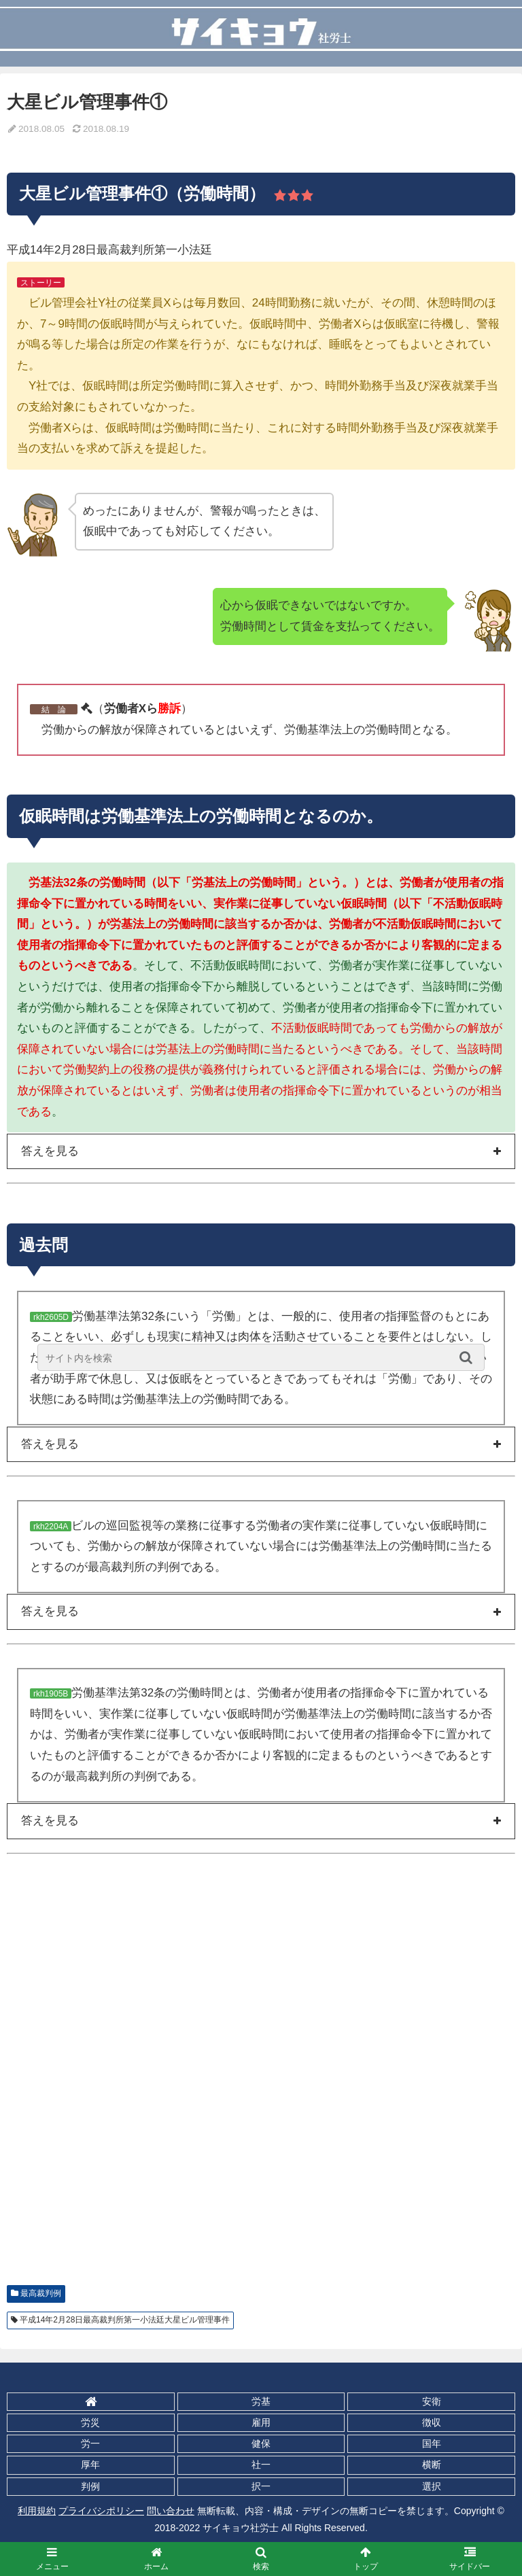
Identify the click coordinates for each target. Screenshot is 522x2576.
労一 (90, 2443)
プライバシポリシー (101, 2510)
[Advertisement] (261, 2084)
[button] (469, 1357)
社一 (261, 2464)
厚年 (90, 2464)
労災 (90, 2422)
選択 (431, 2486)
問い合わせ (170, 2510)
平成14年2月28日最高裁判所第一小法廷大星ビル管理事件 (125, 2320)
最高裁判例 (40, 2293)
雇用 (261, 2422)
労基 (261, 2401)
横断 (431, 2464)
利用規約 (37, 2510)
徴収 (431, 2422)
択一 (261, 2486)
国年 (431, 2443)
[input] (260, 1357)
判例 (90, 2486)
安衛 (431, 2401)
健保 (261, 2443)
